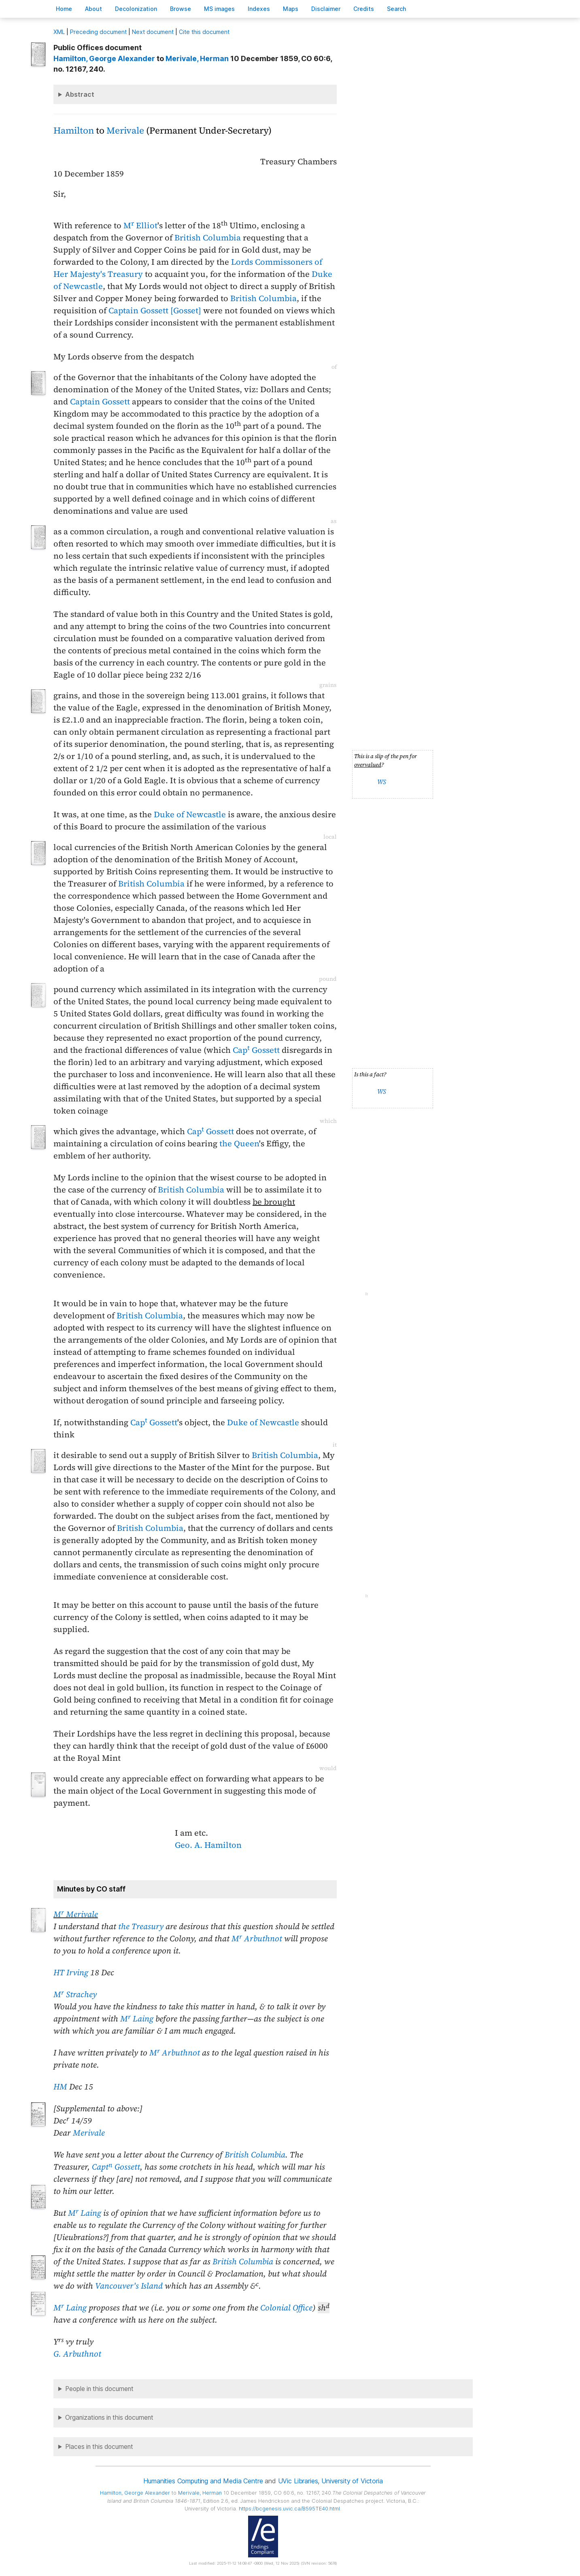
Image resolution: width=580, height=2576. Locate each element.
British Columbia (207, 237)
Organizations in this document (109, 2417)
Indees (259, 8)
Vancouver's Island (129, 2285)
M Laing (136, 2018)
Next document (153, 31)
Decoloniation (136, 8)
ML (59, 31)
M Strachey (75, 1994)
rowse (180, 8)
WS (381, 782)
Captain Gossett (100, 401)
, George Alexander (104, 58)
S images (219, 8)
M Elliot (140, 225)
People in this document (99, 2389)
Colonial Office (286, 2307)
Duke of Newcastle (190, 814)
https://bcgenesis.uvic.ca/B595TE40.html (289, 2509)
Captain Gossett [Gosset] (154, 310)
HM (60, 2086)
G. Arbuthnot (77, 2353)
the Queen (239, 1143)
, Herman (197, 58)
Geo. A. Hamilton (208, 1845)
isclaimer (325, 8)
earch (396, 8)
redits (363, 8)
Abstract (79, 94)
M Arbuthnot (257, 1938)
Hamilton (73, 130)
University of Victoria (351, 2481)
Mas (290, 8)
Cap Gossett (256, 1050)
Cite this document (204, 31)
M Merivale (75, 1914)
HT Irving (70, 1972)
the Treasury (141, 1926)
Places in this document (99, 2447)
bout (93, 8)
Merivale (125, 130)
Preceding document (98, 31)
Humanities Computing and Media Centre (203, 2481)
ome (64, 8)
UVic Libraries (298, 2481)
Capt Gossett (116, 2166)
